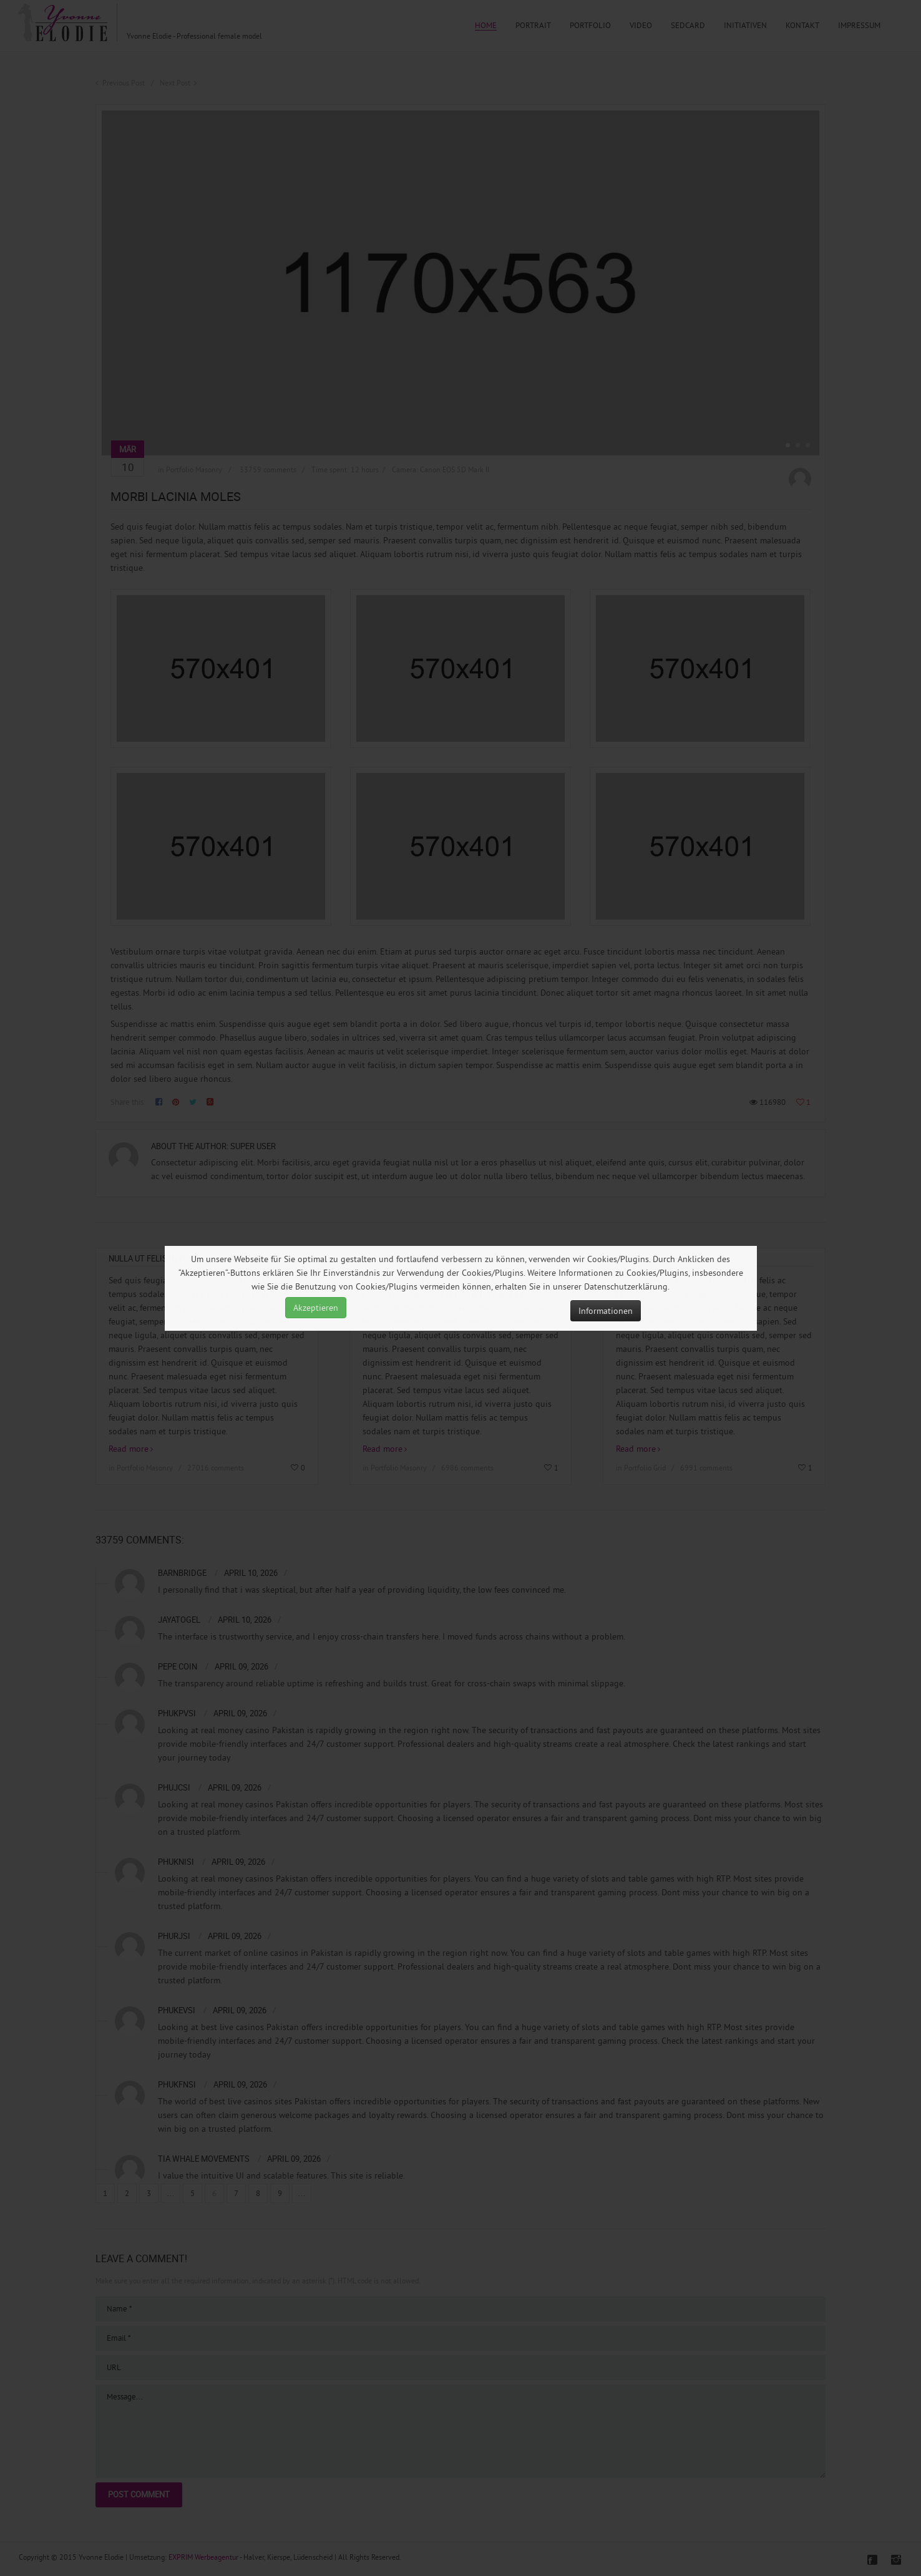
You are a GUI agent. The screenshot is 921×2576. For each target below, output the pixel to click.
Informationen (605, 1310)
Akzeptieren (315, 1307)
